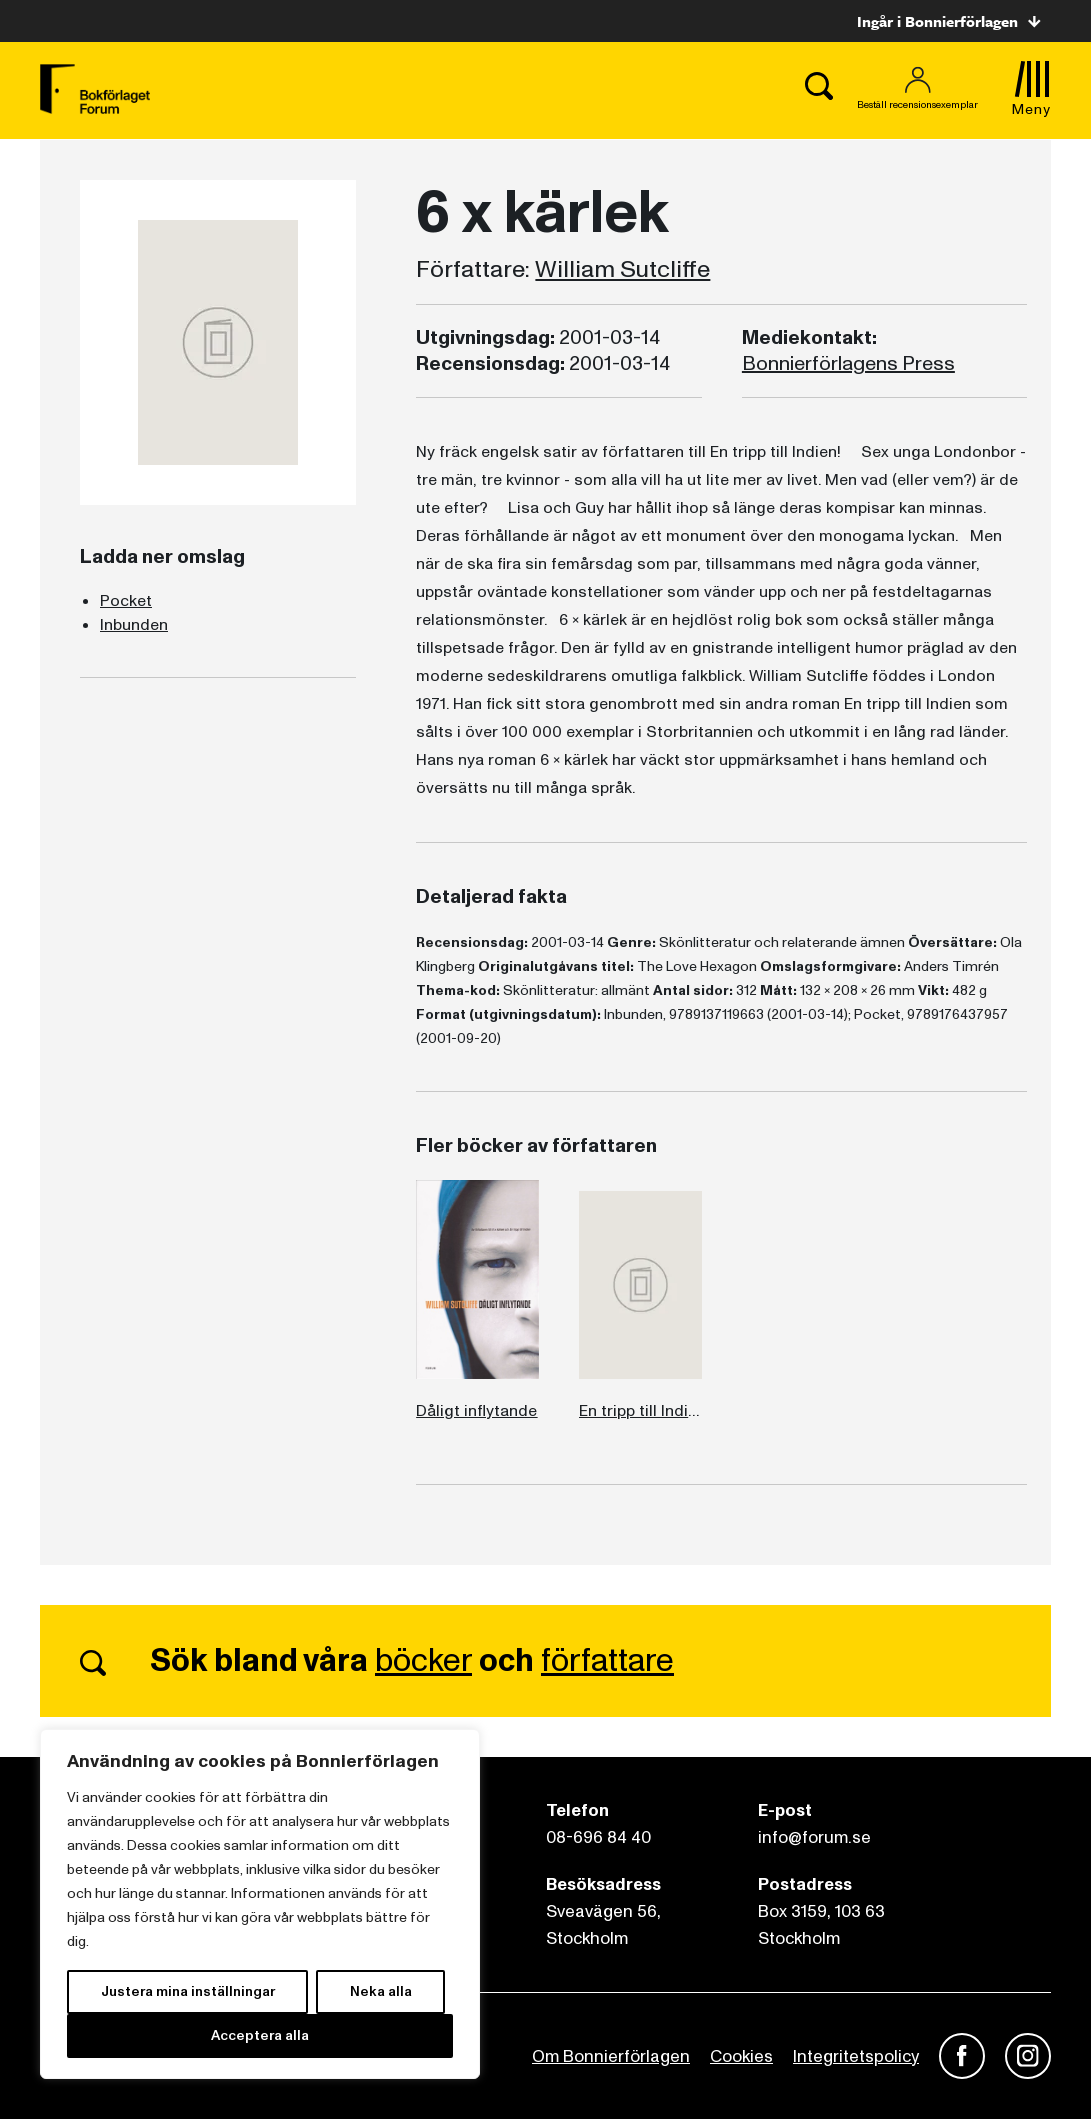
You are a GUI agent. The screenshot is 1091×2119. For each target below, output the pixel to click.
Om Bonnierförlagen (611, 2056)
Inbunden (134, 625)
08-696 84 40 (598, 1837)
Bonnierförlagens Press (848, 364)
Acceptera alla (260, 2035)
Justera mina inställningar (188, 1991)
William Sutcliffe (622, 270)
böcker (423, 1661)
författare (607, 1661)
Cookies (741, 2056)
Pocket (126, 601)
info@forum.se (814, 1837)
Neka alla (381, 1991)
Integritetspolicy (856, 2056)
